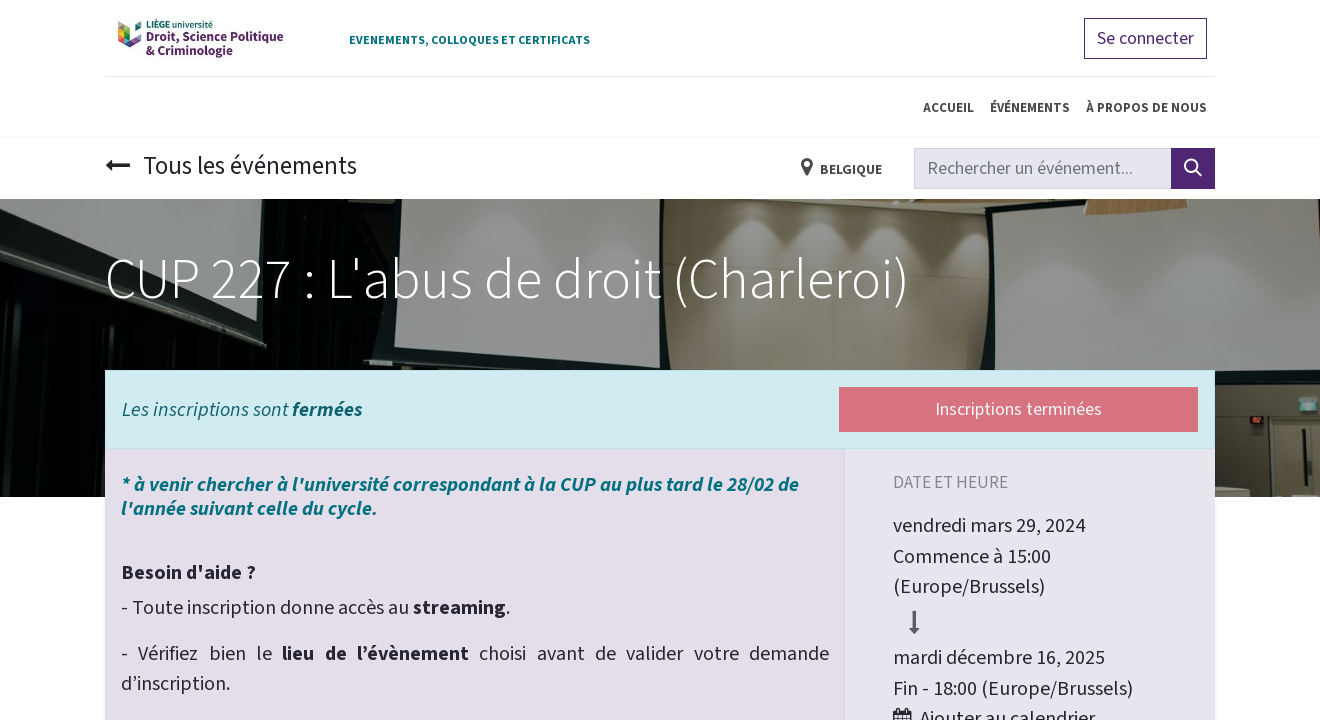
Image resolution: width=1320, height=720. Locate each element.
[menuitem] (948, 106)
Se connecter (1145, 38)
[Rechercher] (1193, 168)
